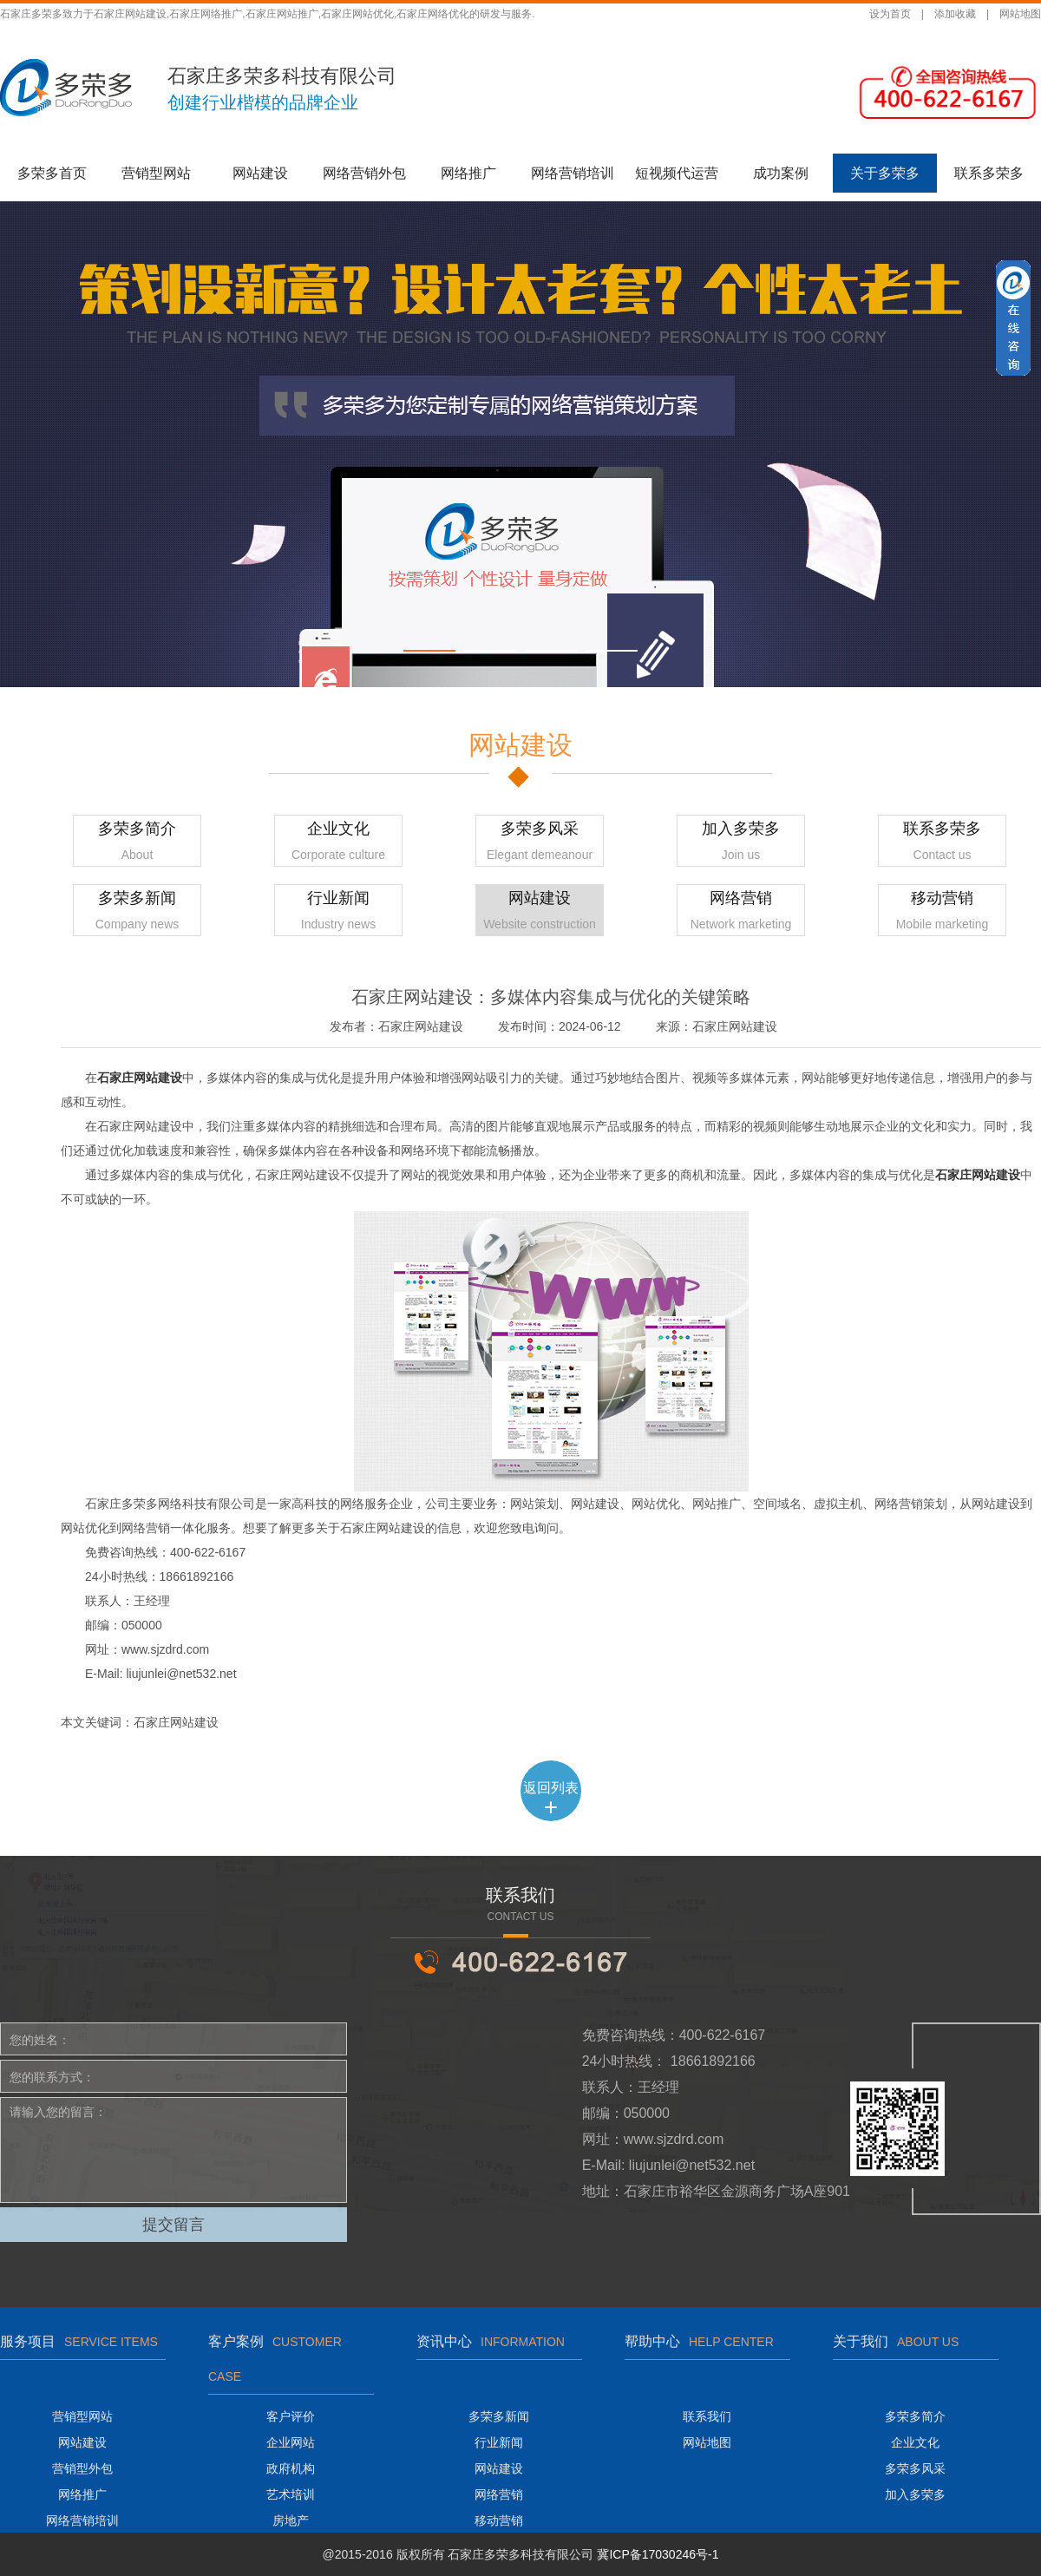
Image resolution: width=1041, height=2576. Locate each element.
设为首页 (890, 14)
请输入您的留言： (173, 2150)
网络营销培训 (572, 173)
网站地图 (1020, 14)
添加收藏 (955, 14)
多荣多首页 (52, 173)
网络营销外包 (364, 173)
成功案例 (781, 173)
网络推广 (468, 173)
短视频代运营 (676, 173)
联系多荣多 (989, 173)
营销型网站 (156, 173)
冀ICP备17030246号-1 (657, 2554)
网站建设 (260, 173)
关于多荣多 (885, 173)
